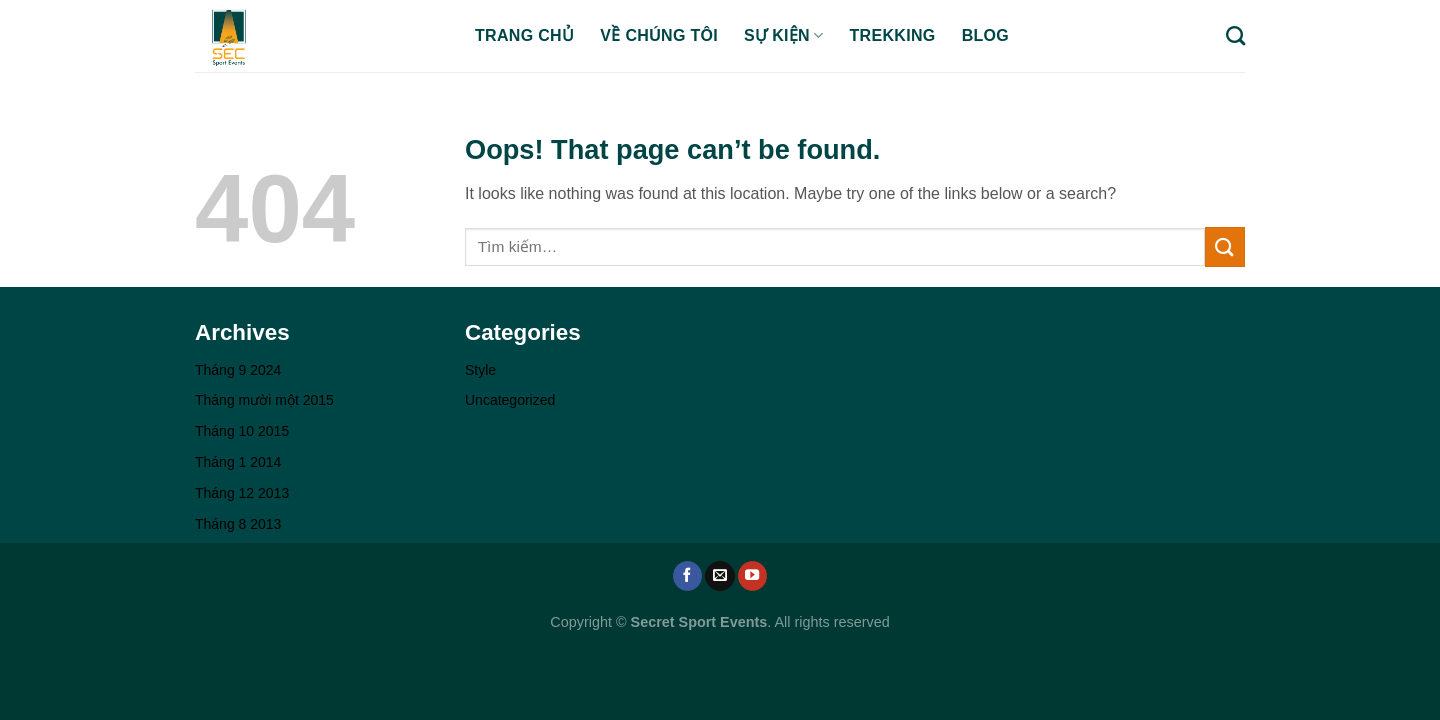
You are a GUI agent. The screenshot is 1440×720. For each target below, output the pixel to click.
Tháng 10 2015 (242, 431)
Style (480, 370)
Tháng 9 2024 (238, 370)
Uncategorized (510, 400)
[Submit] (1225, 246)
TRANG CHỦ (524, 35)
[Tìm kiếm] (1235, 35)
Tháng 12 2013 (242, 493)
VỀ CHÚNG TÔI (659, 35)
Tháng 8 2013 (238, 524)
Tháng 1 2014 (238, 462)
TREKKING (893, 35)
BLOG (986, 35)
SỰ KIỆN (783, 35)
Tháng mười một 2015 (264, 400)
